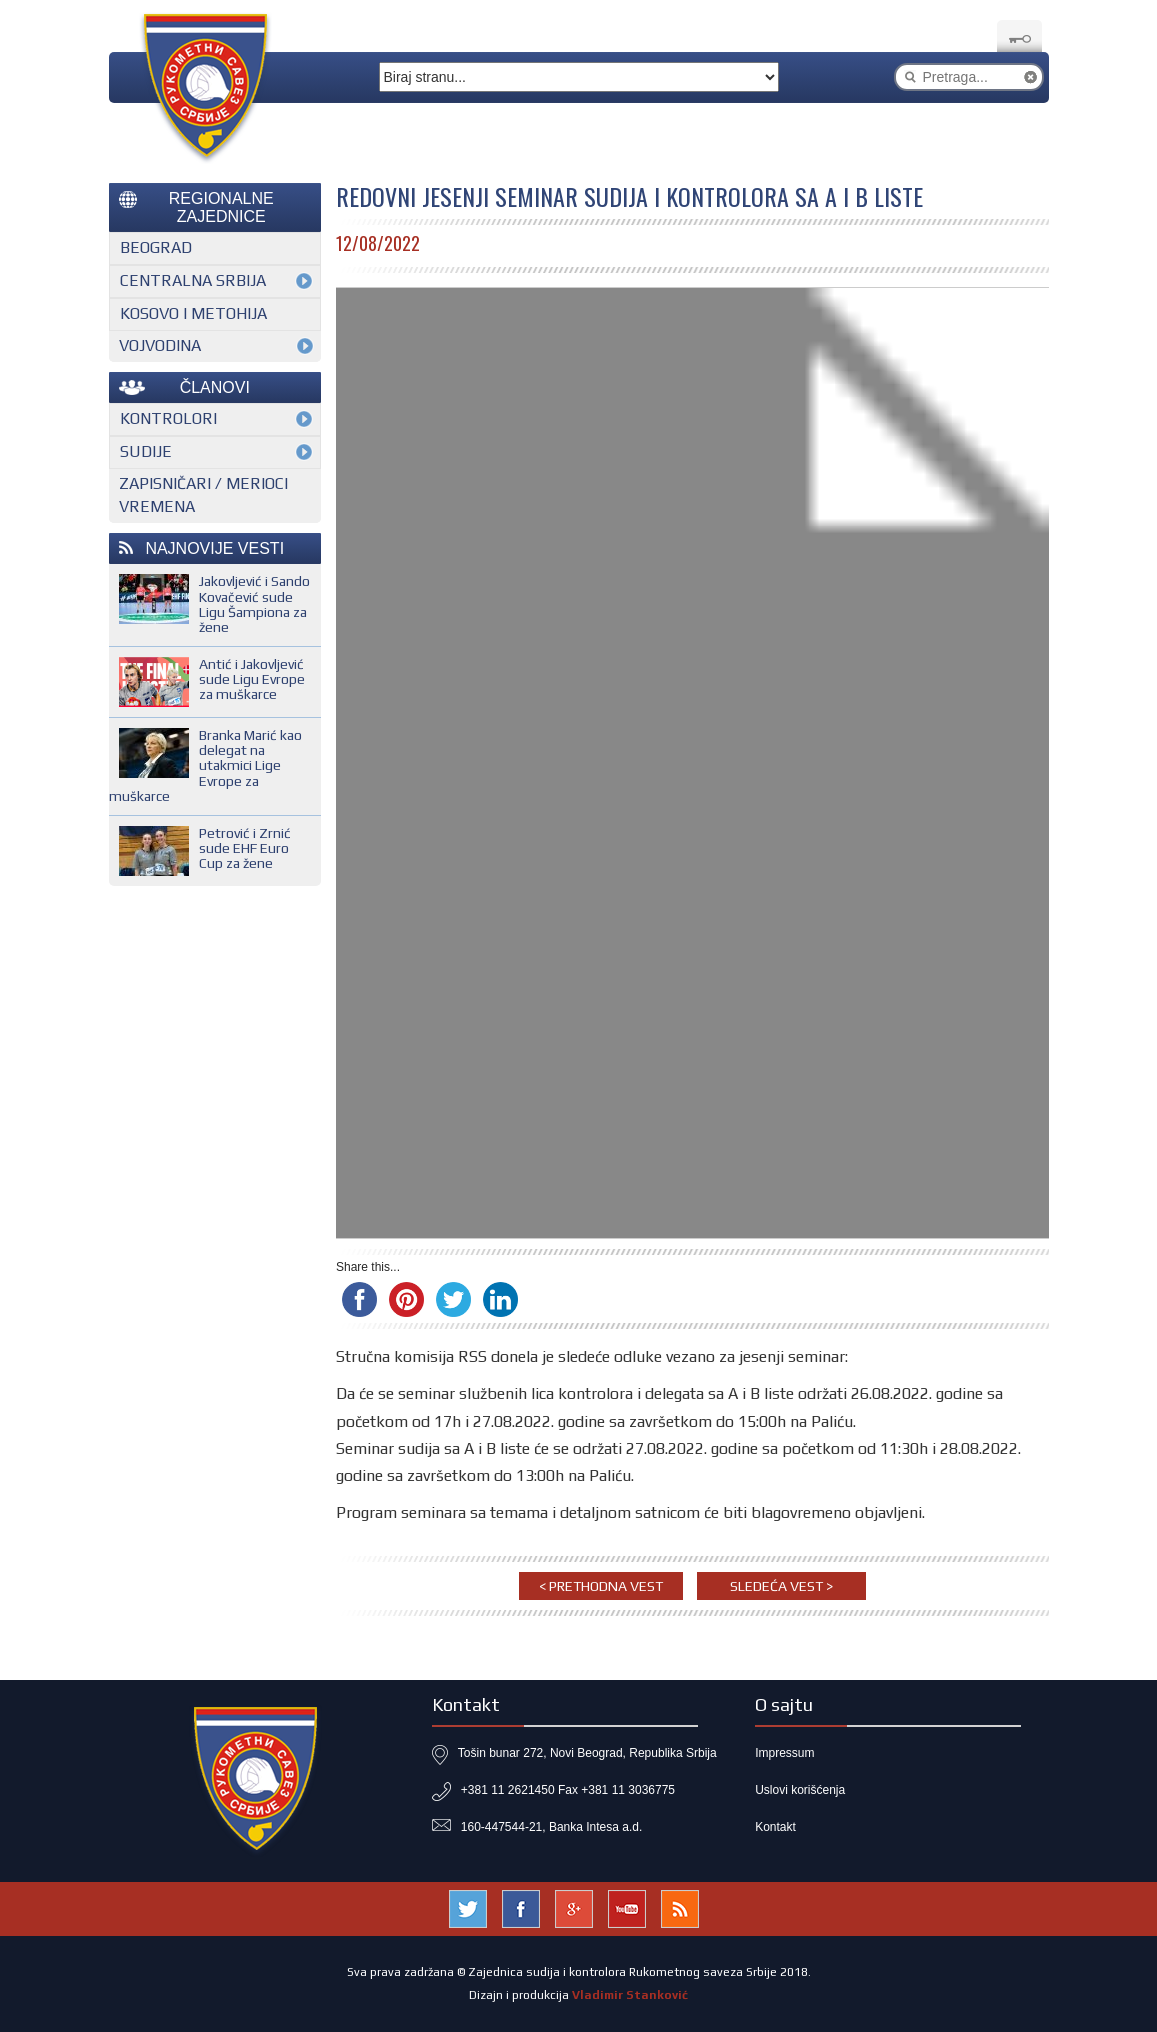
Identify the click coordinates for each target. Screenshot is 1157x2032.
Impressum (784, 1753)
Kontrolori (168, 418)
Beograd (156, 247)
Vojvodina (160, 345)
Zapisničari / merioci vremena (203, 495)
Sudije (146, 451)
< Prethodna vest (601, 1586)
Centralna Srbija (193, 280)
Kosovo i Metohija (193, 313)
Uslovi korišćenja (800, 1790)
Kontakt (775, 1827)
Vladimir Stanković (630, 1995)
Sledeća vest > (781, 1586)
